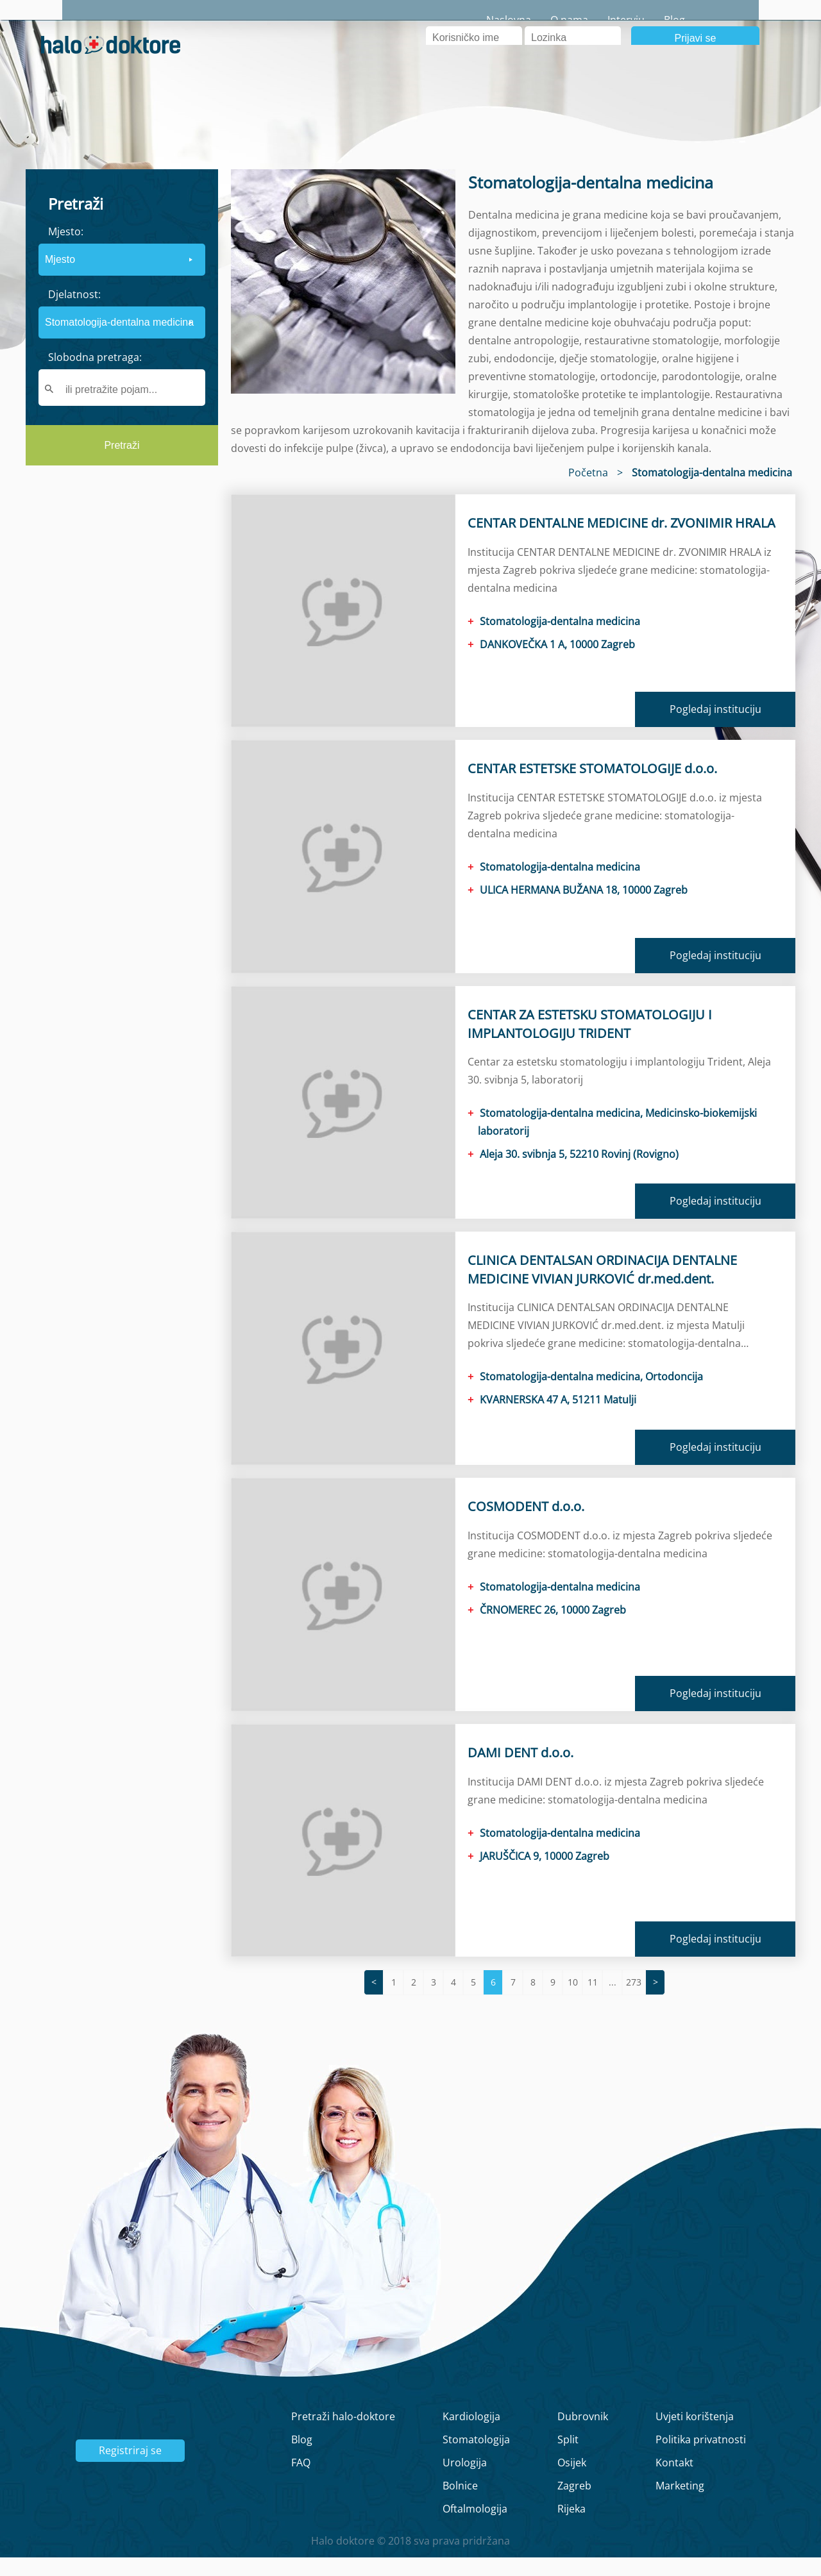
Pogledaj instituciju (715, 728)
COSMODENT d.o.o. (526, 1525)
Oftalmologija (475, 2527)
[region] (122, 593)
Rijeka (571, 2527)
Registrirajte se (743, 77)
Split (568, 2458)
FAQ (300, 2481)
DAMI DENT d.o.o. (520, 1771)
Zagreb (574, 2504)
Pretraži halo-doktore (343, 2435)
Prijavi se (695, 56)
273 (633, 2001)
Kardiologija (471, 2435)
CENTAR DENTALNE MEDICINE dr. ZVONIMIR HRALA (621, 541)
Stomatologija (476, 2458)
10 (573, 2001)
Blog (736, 20)
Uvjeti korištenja (695, 2435)
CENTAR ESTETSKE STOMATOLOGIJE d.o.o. (592, 787)
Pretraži (121, 463)
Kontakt (674, 2481)
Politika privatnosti (701, 2458)
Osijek (571, 2481)
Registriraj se (130, 2469)
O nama (631, 20)
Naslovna (570, 20)
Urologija (465, 2481)
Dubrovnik (582, 2435)
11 (593, 2001)
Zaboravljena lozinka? (577, 77)
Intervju (688, 20)
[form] (122, 336)
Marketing (680, 2504)
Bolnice (460, 2504)
